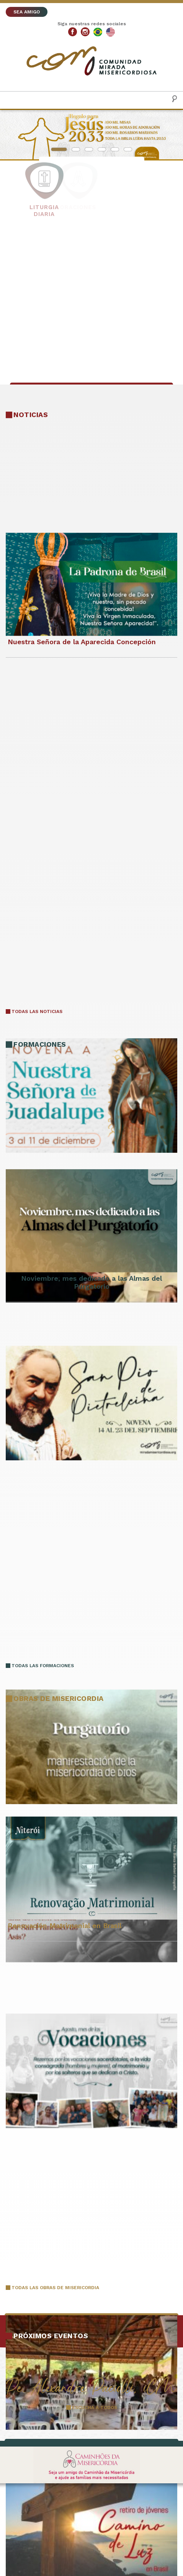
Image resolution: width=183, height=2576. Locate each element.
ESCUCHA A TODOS (94, 2407)
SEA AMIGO (26, 12)
